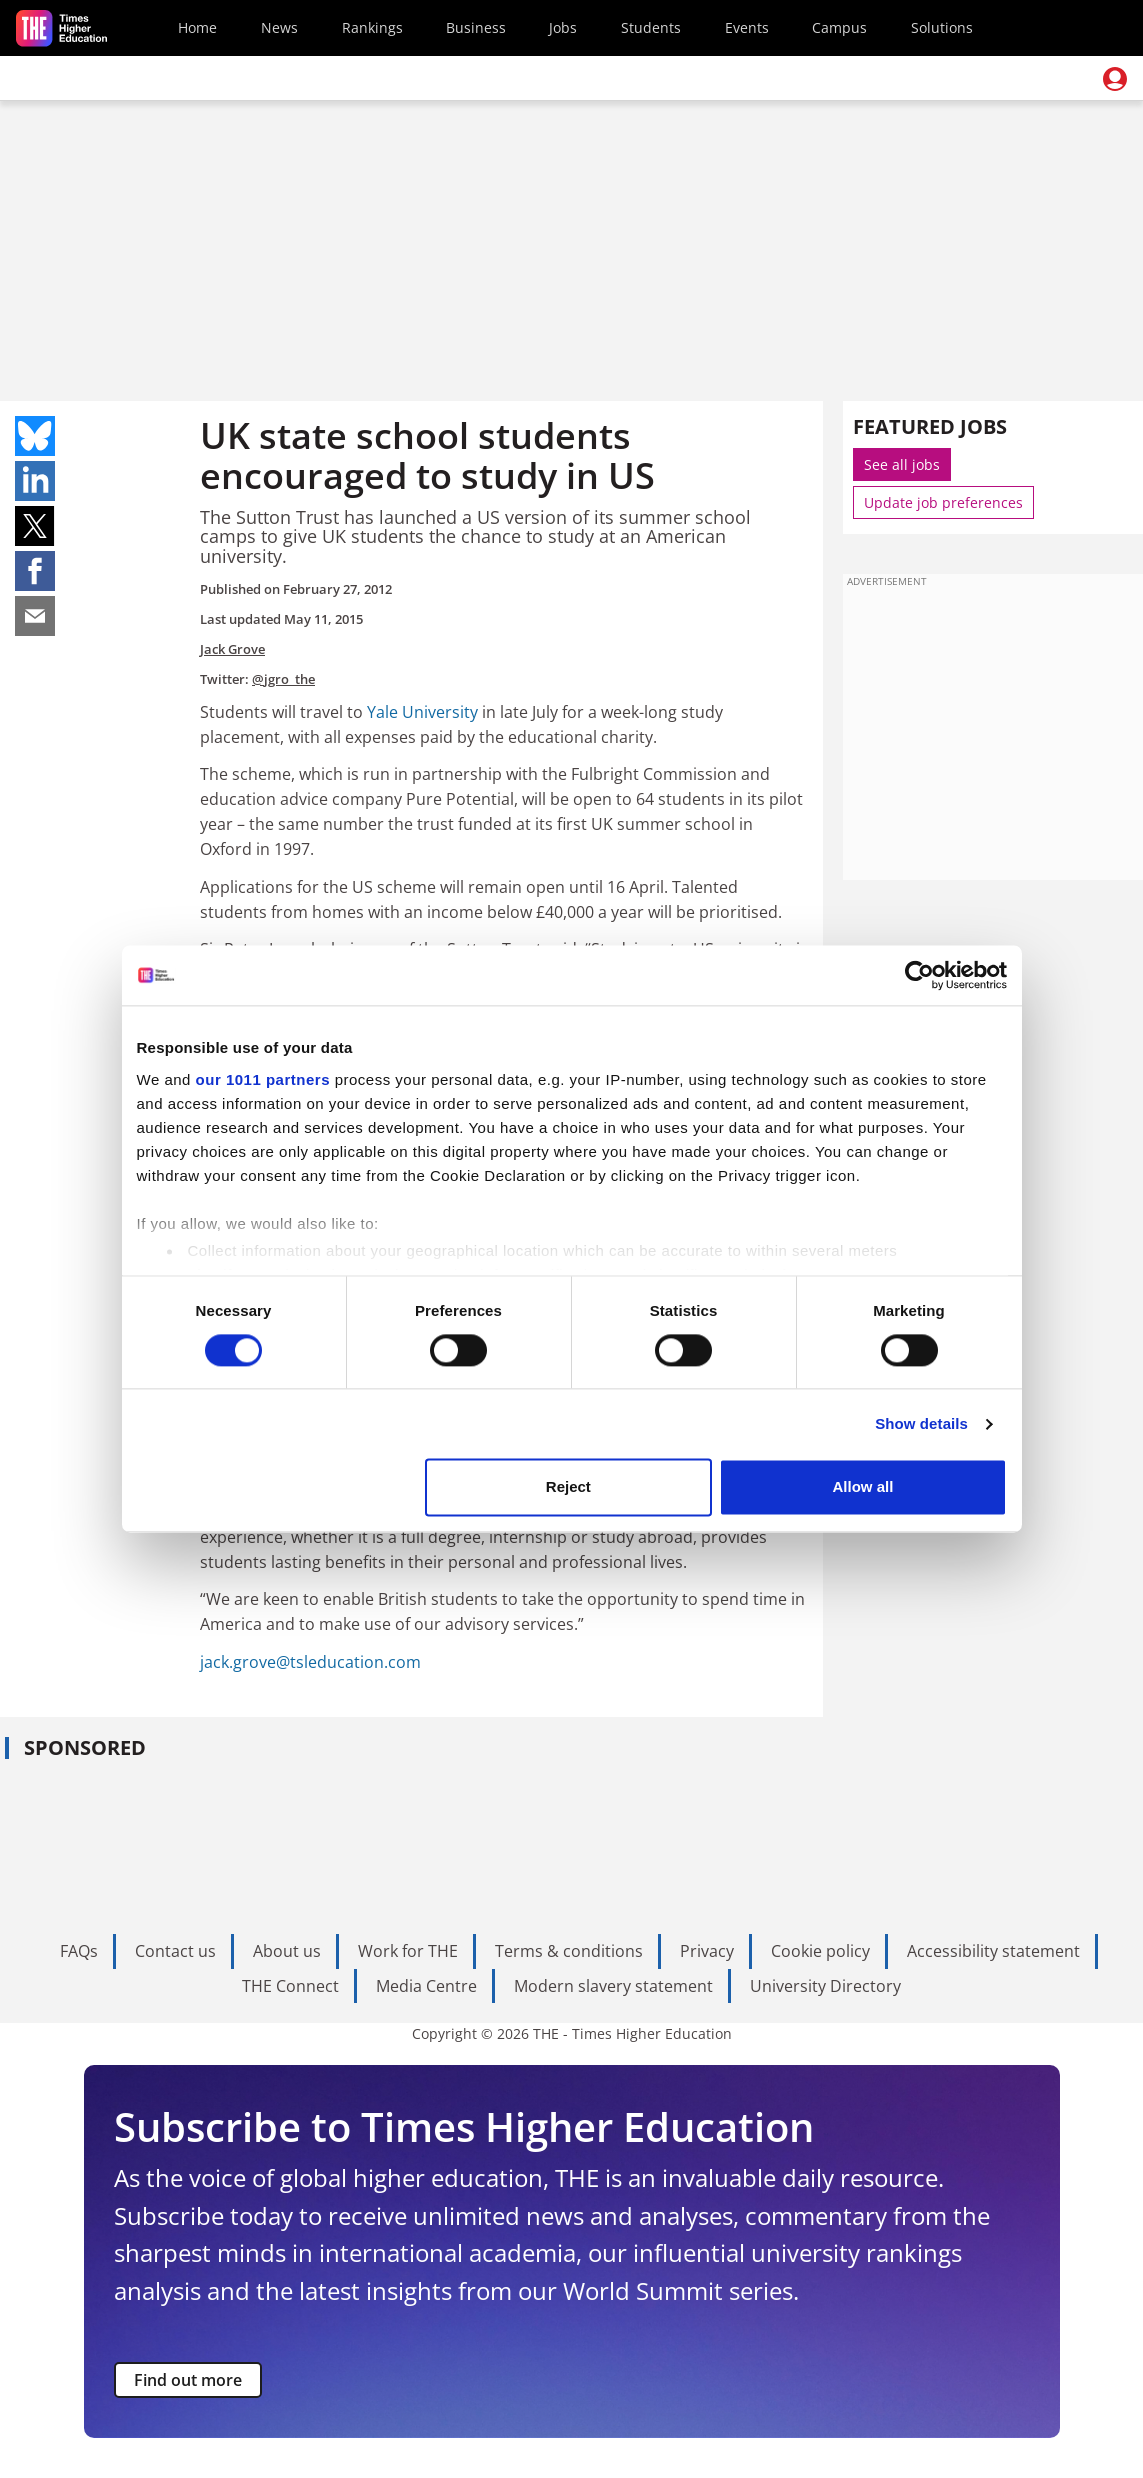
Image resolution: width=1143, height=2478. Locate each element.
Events (747, 27)
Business (476, 27)
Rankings (372, 27)
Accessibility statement (993, 1951)
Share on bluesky (35, 436)
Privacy (707, 1951)
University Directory (825, 1986)
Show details (921, 1423)
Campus (839, 27)
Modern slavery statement (613, 1986)
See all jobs (902, 464)
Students (651, 27)
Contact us (175, 1951)
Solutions (942, 27)
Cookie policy (820, 1951)
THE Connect (290, 1986)
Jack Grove (232, 649)
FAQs (79, 1951)
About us (287, 1951)
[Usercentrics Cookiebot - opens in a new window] (919, 975)
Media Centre (426, 1986)
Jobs (563, 27)
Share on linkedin (35, 481)
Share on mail (35, 616)
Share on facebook (35, 571)
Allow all (863, 1487)
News (279, 27)
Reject (568, 1487)
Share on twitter (35, 526)
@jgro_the (283, 679)
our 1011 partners (263, 1079)
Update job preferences (943, 502)
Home (197, 27)
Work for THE (408, 1951)
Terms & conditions (569, 1951)
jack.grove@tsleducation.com (310, 1662)
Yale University (422, 712)
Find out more (188, 2380)
